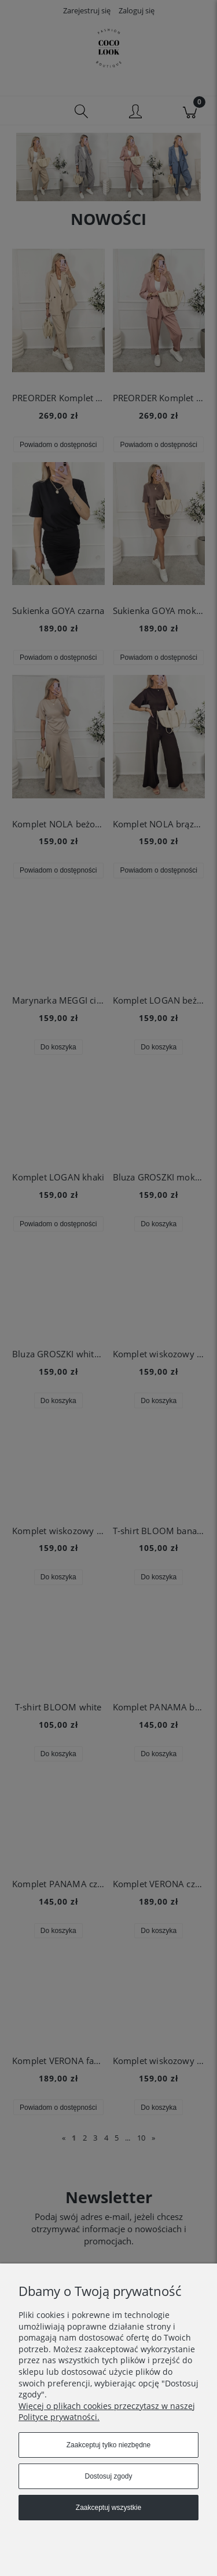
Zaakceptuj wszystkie (108, 2508)
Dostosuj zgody (108, 2476)
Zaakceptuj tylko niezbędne (108, 2445)
